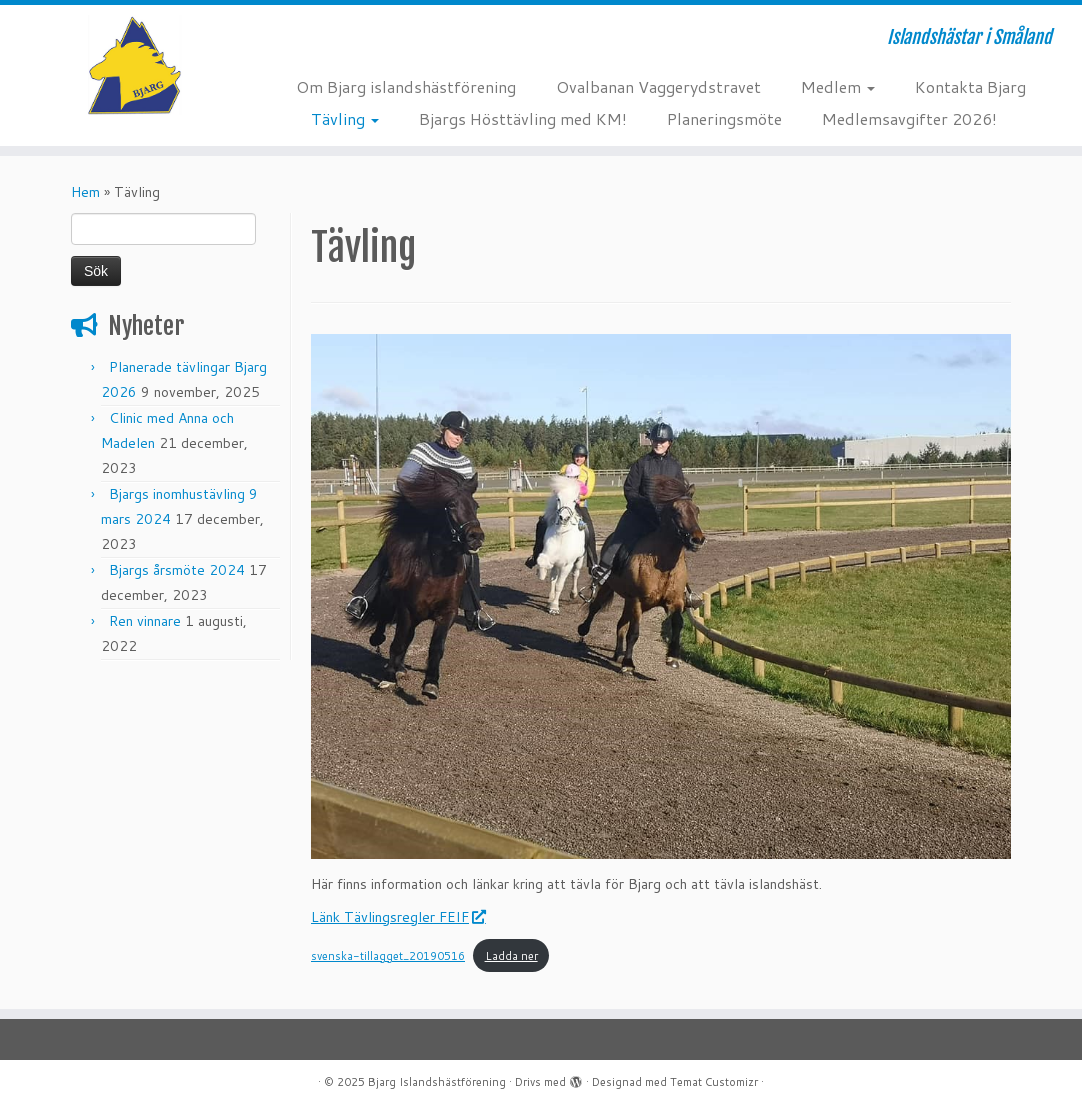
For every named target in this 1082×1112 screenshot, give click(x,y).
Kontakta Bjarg (970, 86)
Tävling (345, 118)
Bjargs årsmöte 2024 (177, 570)
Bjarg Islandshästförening (437, 1082)
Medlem (838, 86)
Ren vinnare (145, 621)
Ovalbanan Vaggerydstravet (658, 86)
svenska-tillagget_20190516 (388, 956)
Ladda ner (511, 956)
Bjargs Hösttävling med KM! (523, 118)
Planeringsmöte (724, 118)
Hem (85, 192)
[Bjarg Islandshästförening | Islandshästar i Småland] (126, 65)
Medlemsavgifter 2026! (909, 118)
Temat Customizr (714, 1082)
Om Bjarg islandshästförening (406, 86)
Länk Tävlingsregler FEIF (397, 917)
